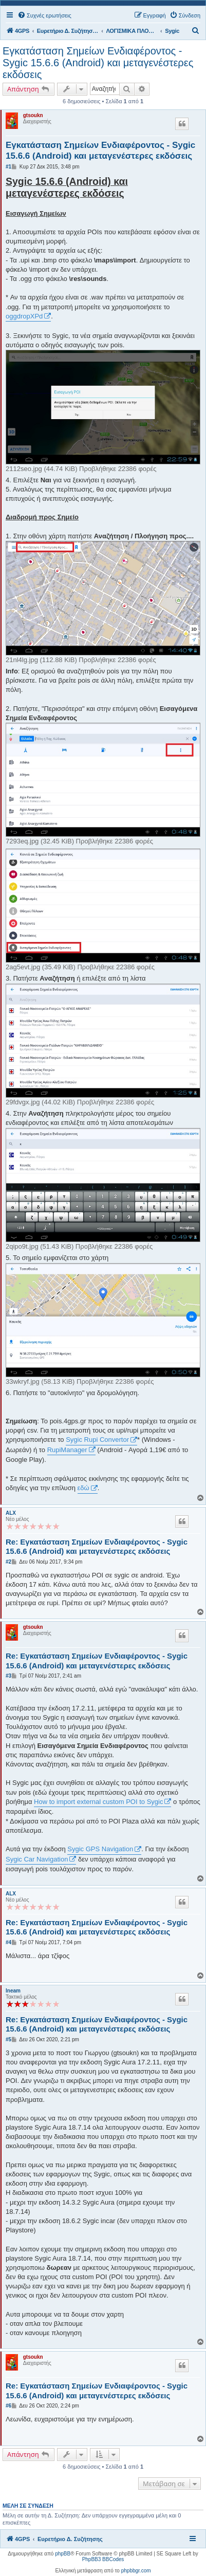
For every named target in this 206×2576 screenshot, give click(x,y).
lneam (13, 1991)
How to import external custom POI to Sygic (98, 1802)
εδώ (83, 1488)
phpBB (62, 2553)
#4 (8, 1942)
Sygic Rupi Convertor (97, 1439)
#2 (8, 1562)
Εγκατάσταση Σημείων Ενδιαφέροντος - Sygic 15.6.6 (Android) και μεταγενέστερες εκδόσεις (98, 62)
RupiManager (67, 1450)
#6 (8, 2406)
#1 (8, 167)
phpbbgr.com (136, 2570)
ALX (11, 1513)
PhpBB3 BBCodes (103, 2559)
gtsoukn (33, 115)
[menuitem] (44, 15)
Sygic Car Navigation (37, 1859)
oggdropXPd (24, 316)
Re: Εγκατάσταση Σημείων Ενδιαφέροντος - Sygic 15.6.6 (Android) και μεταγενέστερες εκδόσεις (97, 1546)
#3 (8, 1676)
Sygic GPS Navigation (100, 1849)
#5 (8, 2039)
